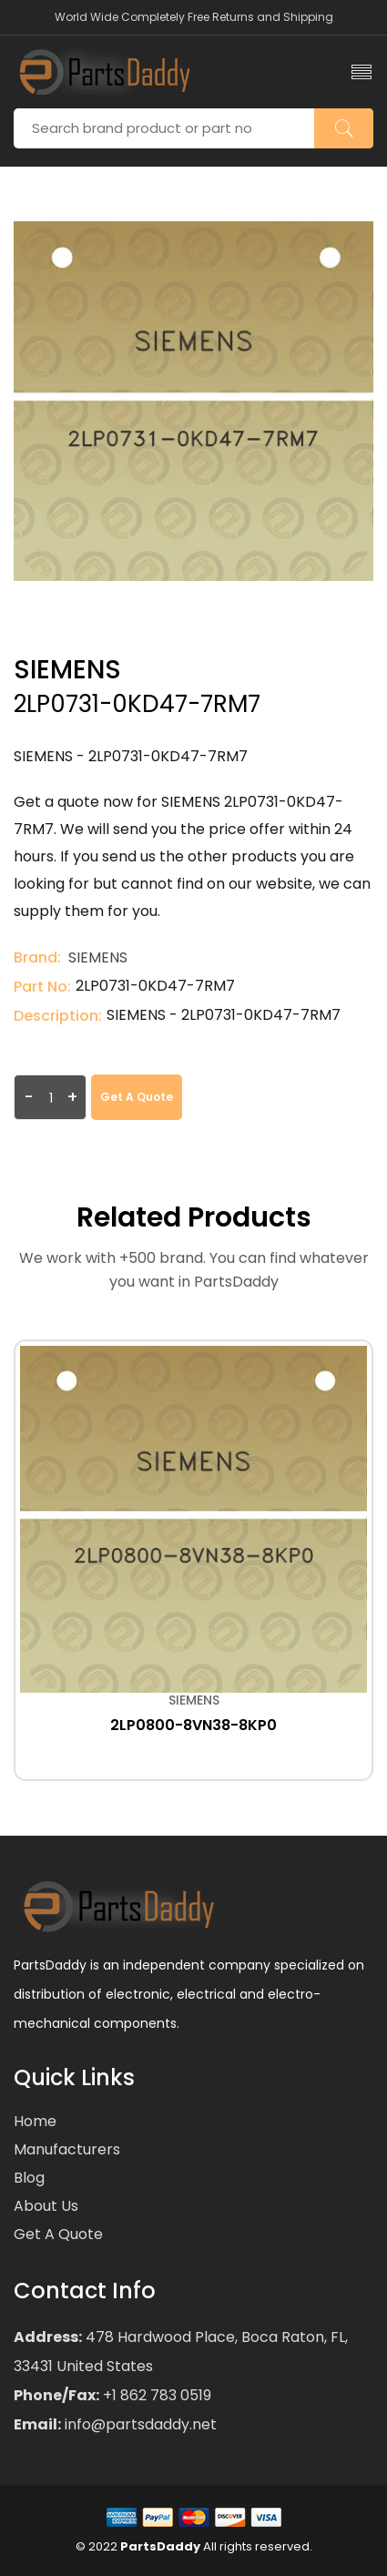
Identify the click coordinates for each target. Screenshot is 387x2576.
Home (35, 2121)
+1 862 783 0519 (155, 2395)
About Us (46, 2205)
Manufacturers (67, 2149)
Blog (29, 2177)
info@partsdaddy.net (139, 2424)
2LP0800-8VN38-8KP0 (193, 1725)
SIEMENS (97, 957)
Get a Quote (136, 1097)
